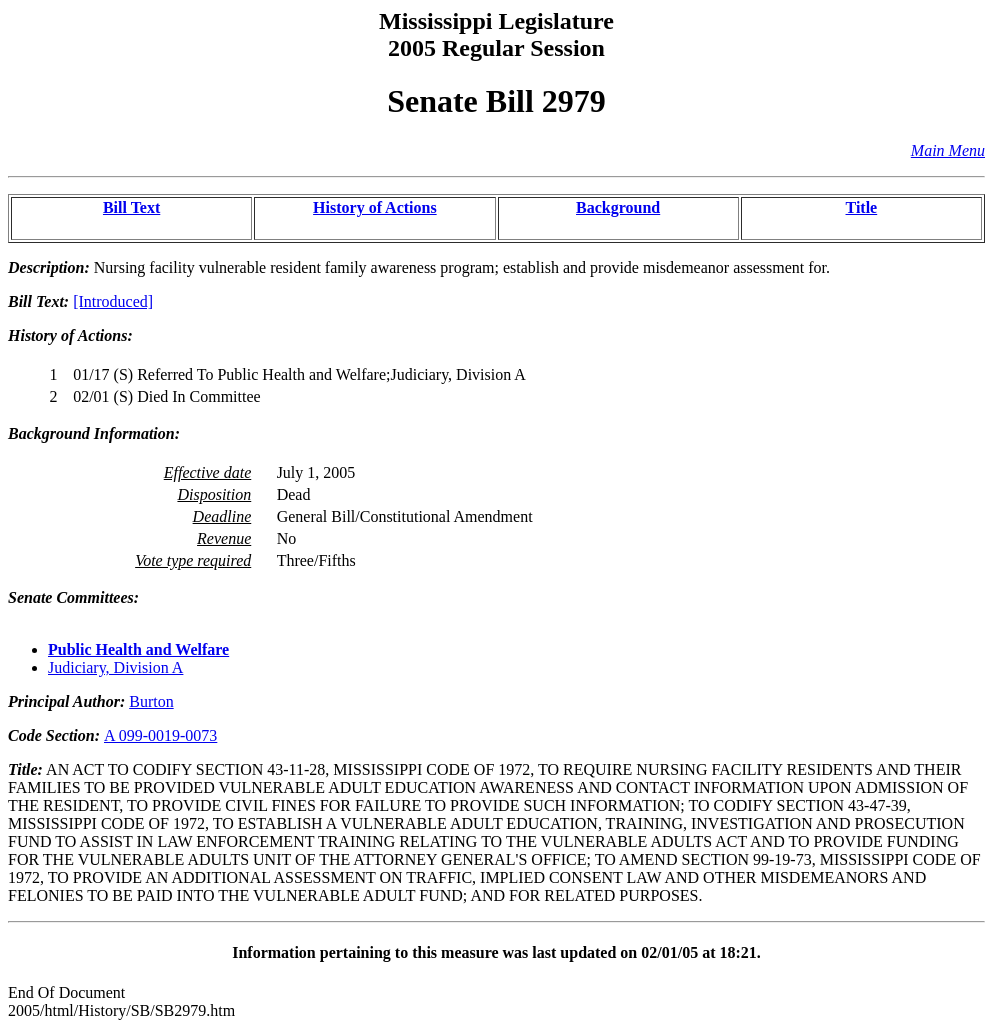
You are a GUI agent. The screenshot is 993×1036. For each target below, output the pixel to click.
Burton (151, 701)
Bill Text (131, 207)
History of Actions (375, 207)
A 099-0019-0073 (160, 735)
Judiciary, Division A (115, 667)
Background (618, 207)
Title (862, 207)
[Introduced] (113, 301)
